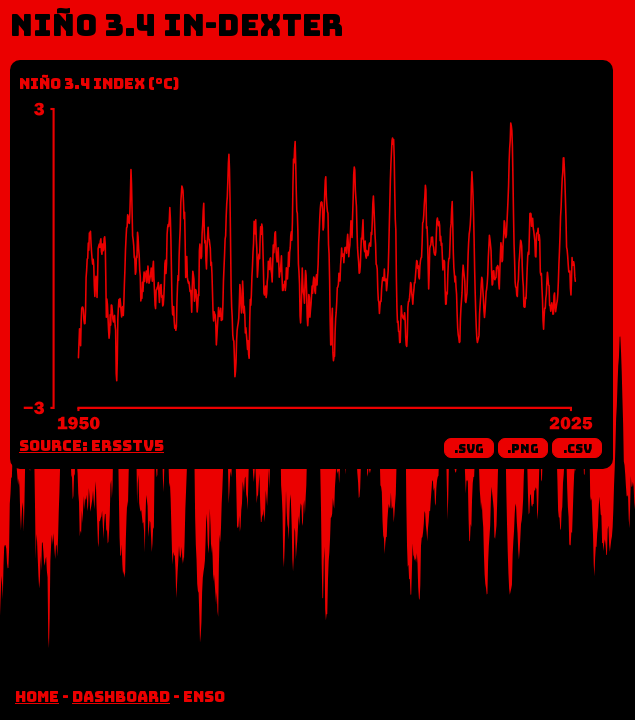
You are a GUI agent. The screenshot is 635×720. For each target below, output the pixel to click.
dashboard (121, 697)
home (37, 697)
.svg (469, 449)
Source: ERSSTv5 (91, 446)
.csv (577, 449)
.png (523, 449)
